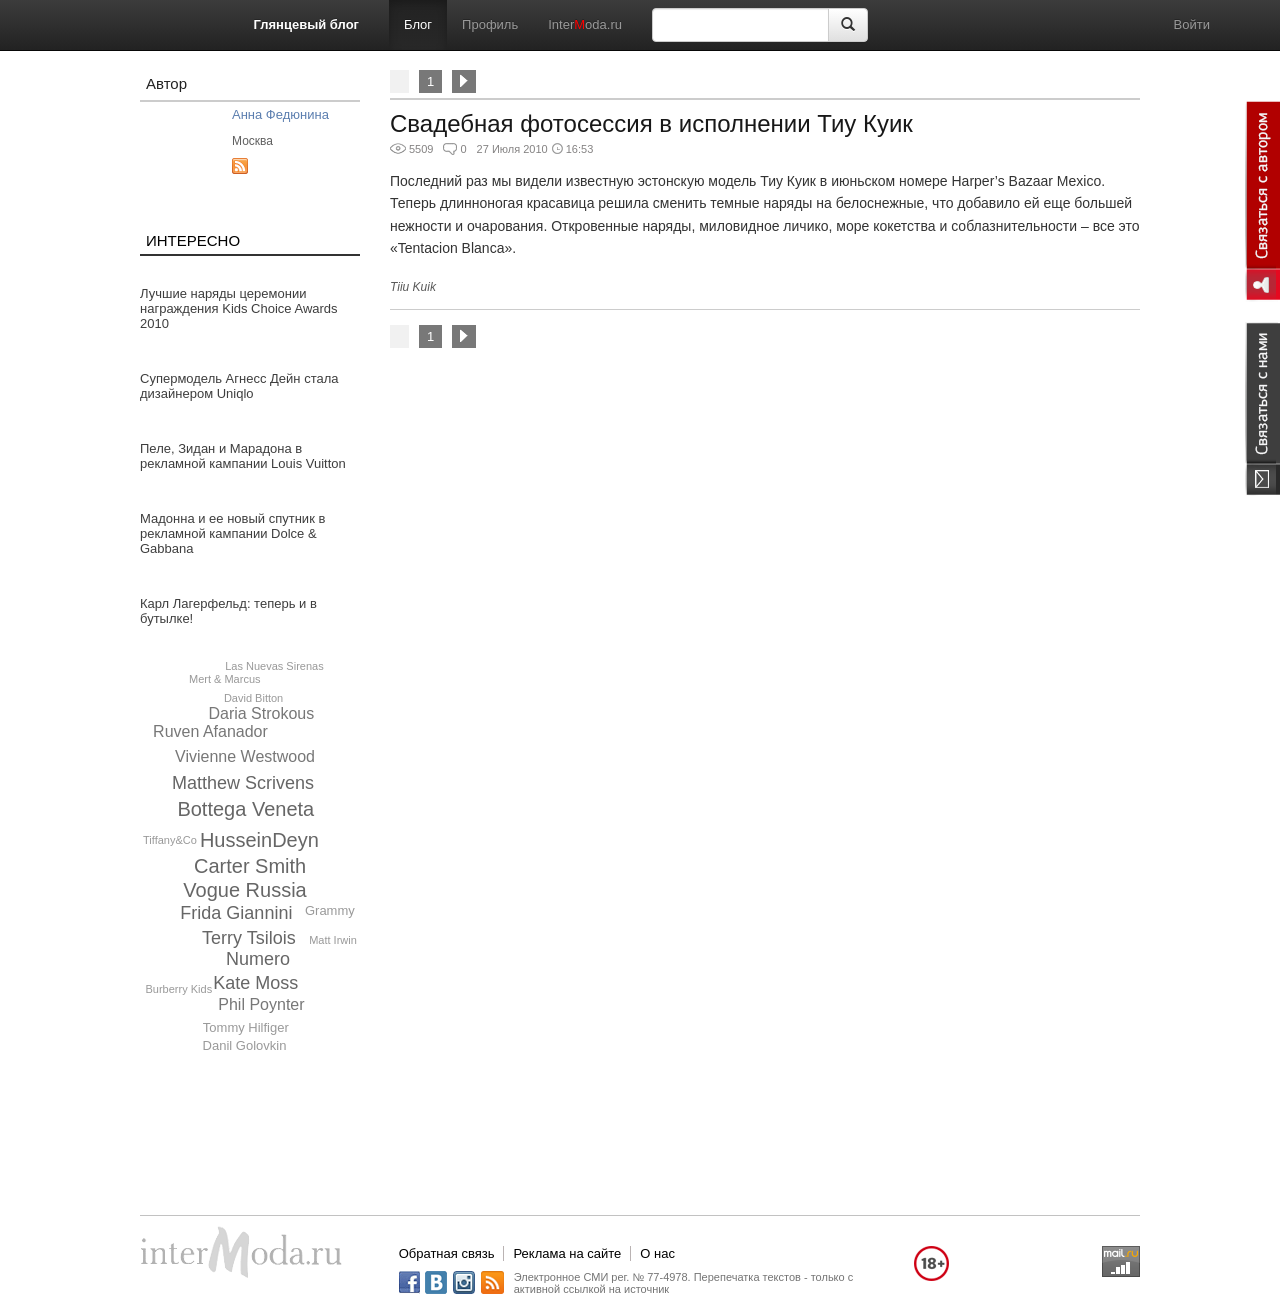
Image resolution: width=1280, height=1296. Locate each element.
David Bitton (253, 698)
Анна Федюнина (280, 114)
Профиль (490, 24)
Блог (418, 24)
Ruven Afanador (210, 731)
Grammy (330, 910)
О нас (657, 1253)
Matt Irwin (333, 940)
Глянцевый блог (307, 24)
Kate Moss (255, 983)
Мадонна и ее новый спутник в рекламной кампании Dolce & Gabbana (232, 533)
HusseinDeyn (259, 840)
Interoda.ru (585, 24)
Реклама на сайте (567, 1253)
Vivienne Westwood (245, 756)
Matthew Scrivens (243, 783)
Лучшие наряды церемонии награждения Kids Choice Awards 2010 (239, 308)
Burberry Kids (179, 989)
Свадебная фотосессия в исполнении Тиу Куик (651, 123)
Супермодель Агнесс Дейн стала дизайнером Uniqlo (239, 386)
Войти (1192, 24)
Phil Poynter (261, 1004)
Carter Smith (250, 866)
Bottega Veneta (245, 809)
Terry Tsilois (249, 938)
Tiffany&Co (170, 840)
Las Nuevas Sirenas (274, 666)
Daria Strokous (261, 713)
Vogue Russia (244, 890)
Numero (258, 959)
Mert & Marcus (225, 679)
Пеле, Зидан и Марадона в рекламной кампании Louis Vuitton (243, 456)
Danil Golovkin (245, 1045)
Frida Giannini (236, 913)
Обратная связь (447, 1253)
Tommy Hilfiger (246, 1027)
